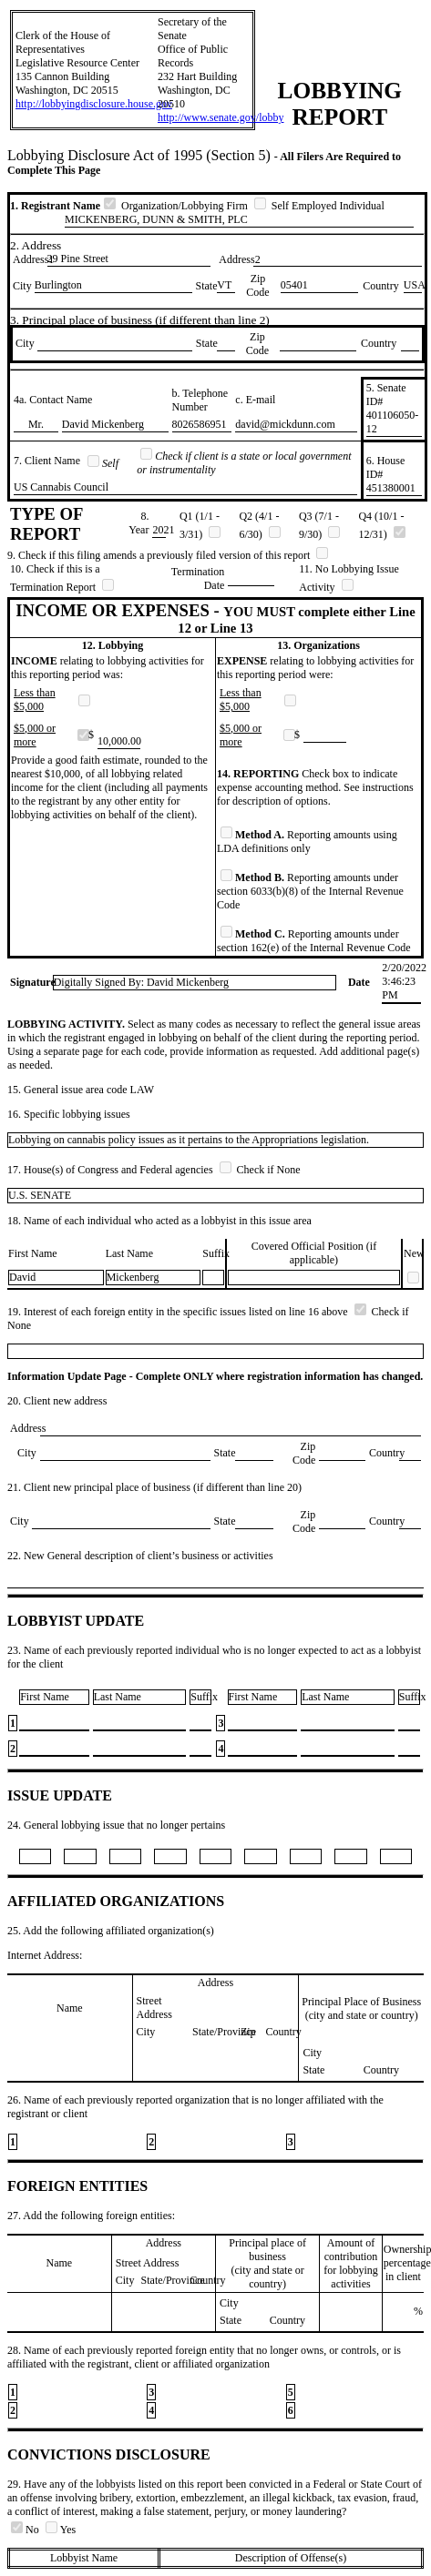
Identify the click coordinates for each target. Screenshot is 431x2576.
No (26, 2529)
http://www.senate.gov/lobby (221, 117)
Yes (61, 2529)
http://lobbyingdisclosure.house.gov (93, 103)
